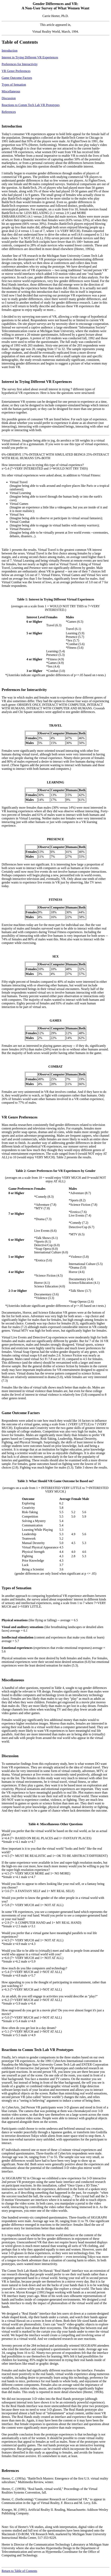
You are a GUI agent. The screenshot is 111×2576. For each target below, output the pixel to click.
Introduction (9, 50)
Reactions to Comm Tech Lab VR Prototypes (31, 105)
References (9, 111)
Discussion (9, 98)
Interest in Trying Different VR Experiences (30, 57)
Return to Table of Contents (19, 2571)
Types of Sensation (14, 84)
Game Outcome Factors (17, 77)
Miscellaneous (11, 91)
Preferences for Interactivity (20, 64)
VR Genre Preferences (16, 71)
